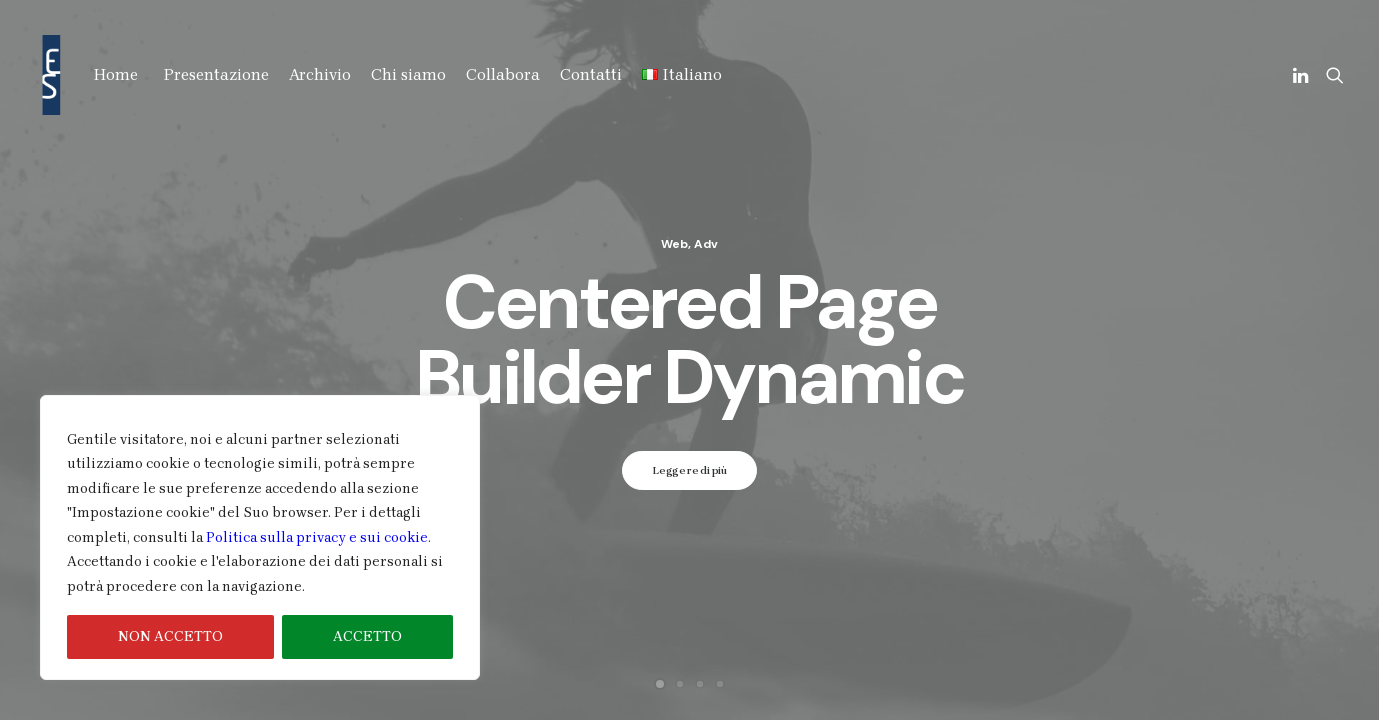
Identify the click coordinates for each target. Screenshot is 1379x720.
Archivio (320, 74)
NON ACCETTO (170, 636)
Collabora (503, 74)
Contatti (591, 74)
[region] (260, 538)
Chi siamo (408, 74)
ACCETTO (367, 636)
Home (116, 74)
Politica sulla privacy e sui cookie (317, 537)
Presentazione (216, 74)
